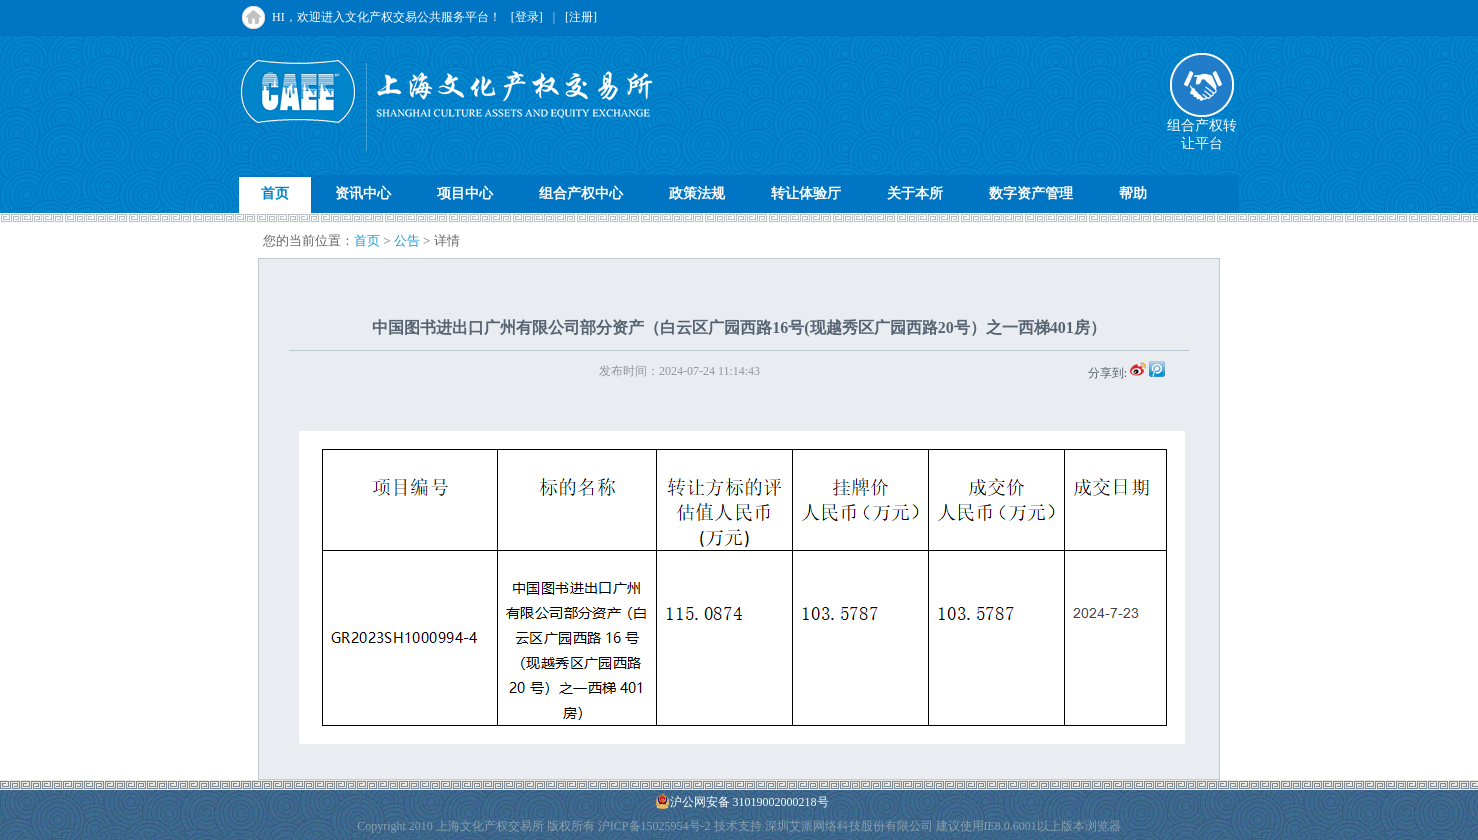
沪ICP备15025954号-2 (654, 826)
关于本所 (915, 193)
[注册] (581, 17)
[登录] (527, 17)
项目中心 (465, 193)
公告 (407, 240)
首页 (275, 193)
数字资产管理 (1031, 193)
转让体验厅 (806, 193)
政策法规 (697, 193)
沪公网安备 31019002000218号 (742, 801)
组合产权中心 (581, 193)
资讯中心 (363, 193)
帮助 (1133, 193)
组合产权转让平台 (1202, 128)
